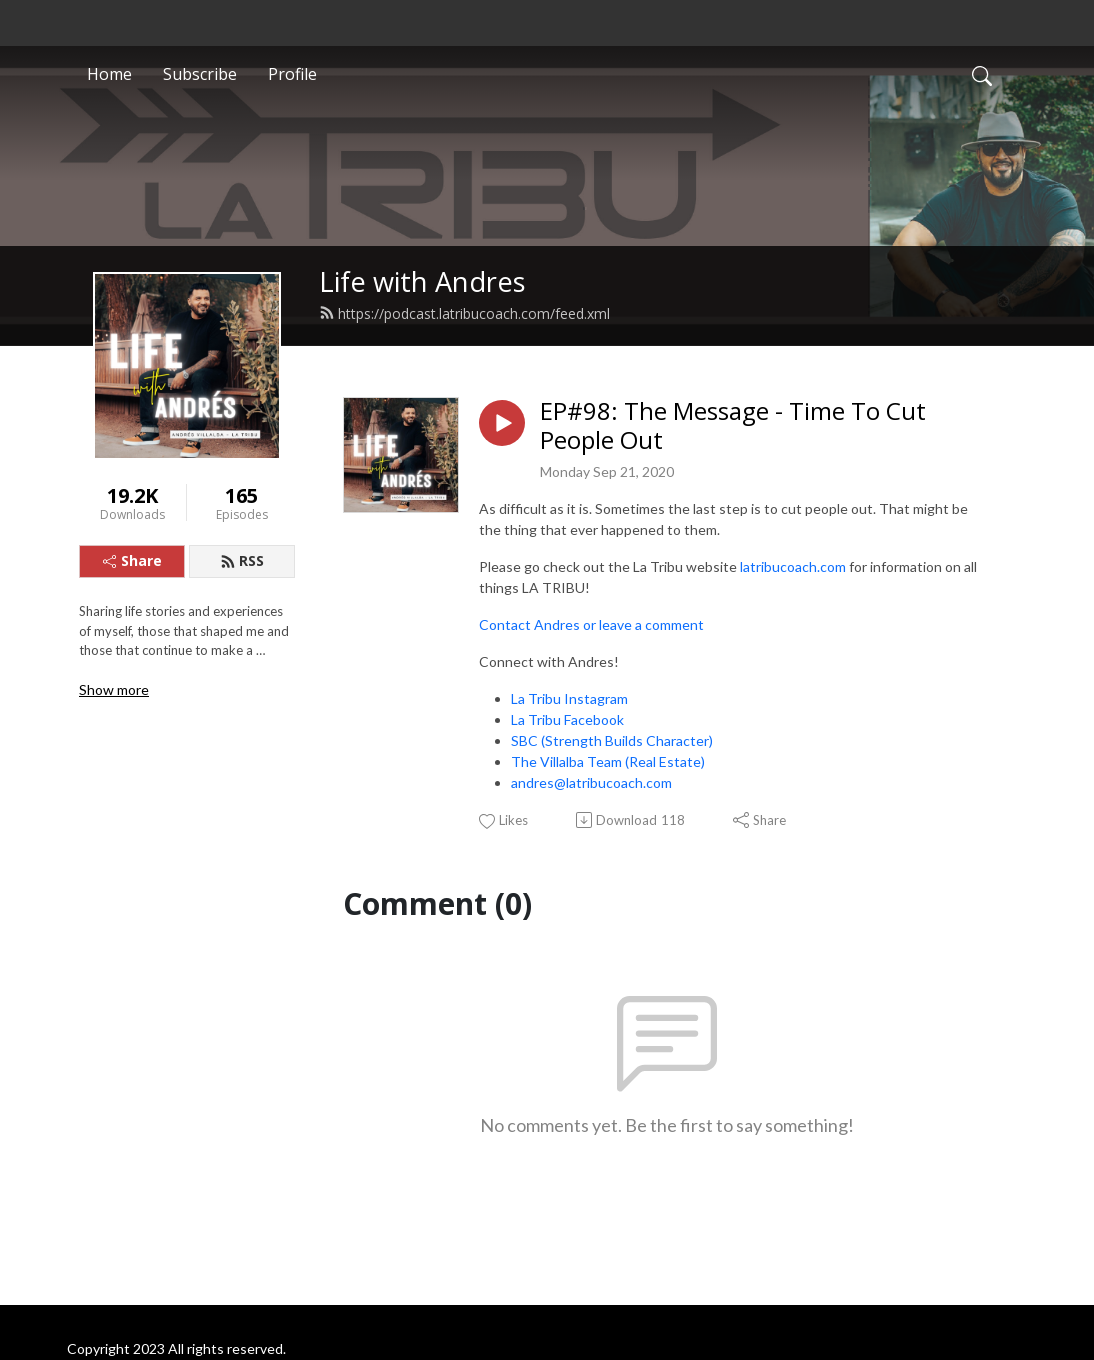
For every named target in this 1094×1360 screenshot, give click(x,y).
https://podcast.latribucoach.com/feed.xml (464, 313)
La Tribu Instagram (569, 698)
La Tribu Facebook (567, 719)
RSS (242, 560)
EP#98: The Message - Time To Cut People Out (733, 426)
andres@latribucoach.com (591, 782)
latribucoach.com (793, 566)
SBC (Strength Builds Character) (612, 740)
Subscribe (200, 74)
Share (132, 560)
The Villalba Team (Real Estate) (608, 761)
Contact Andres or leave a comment (591, 624)
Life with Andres (422, 281)
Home (109, 74)
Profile (292, 74)
